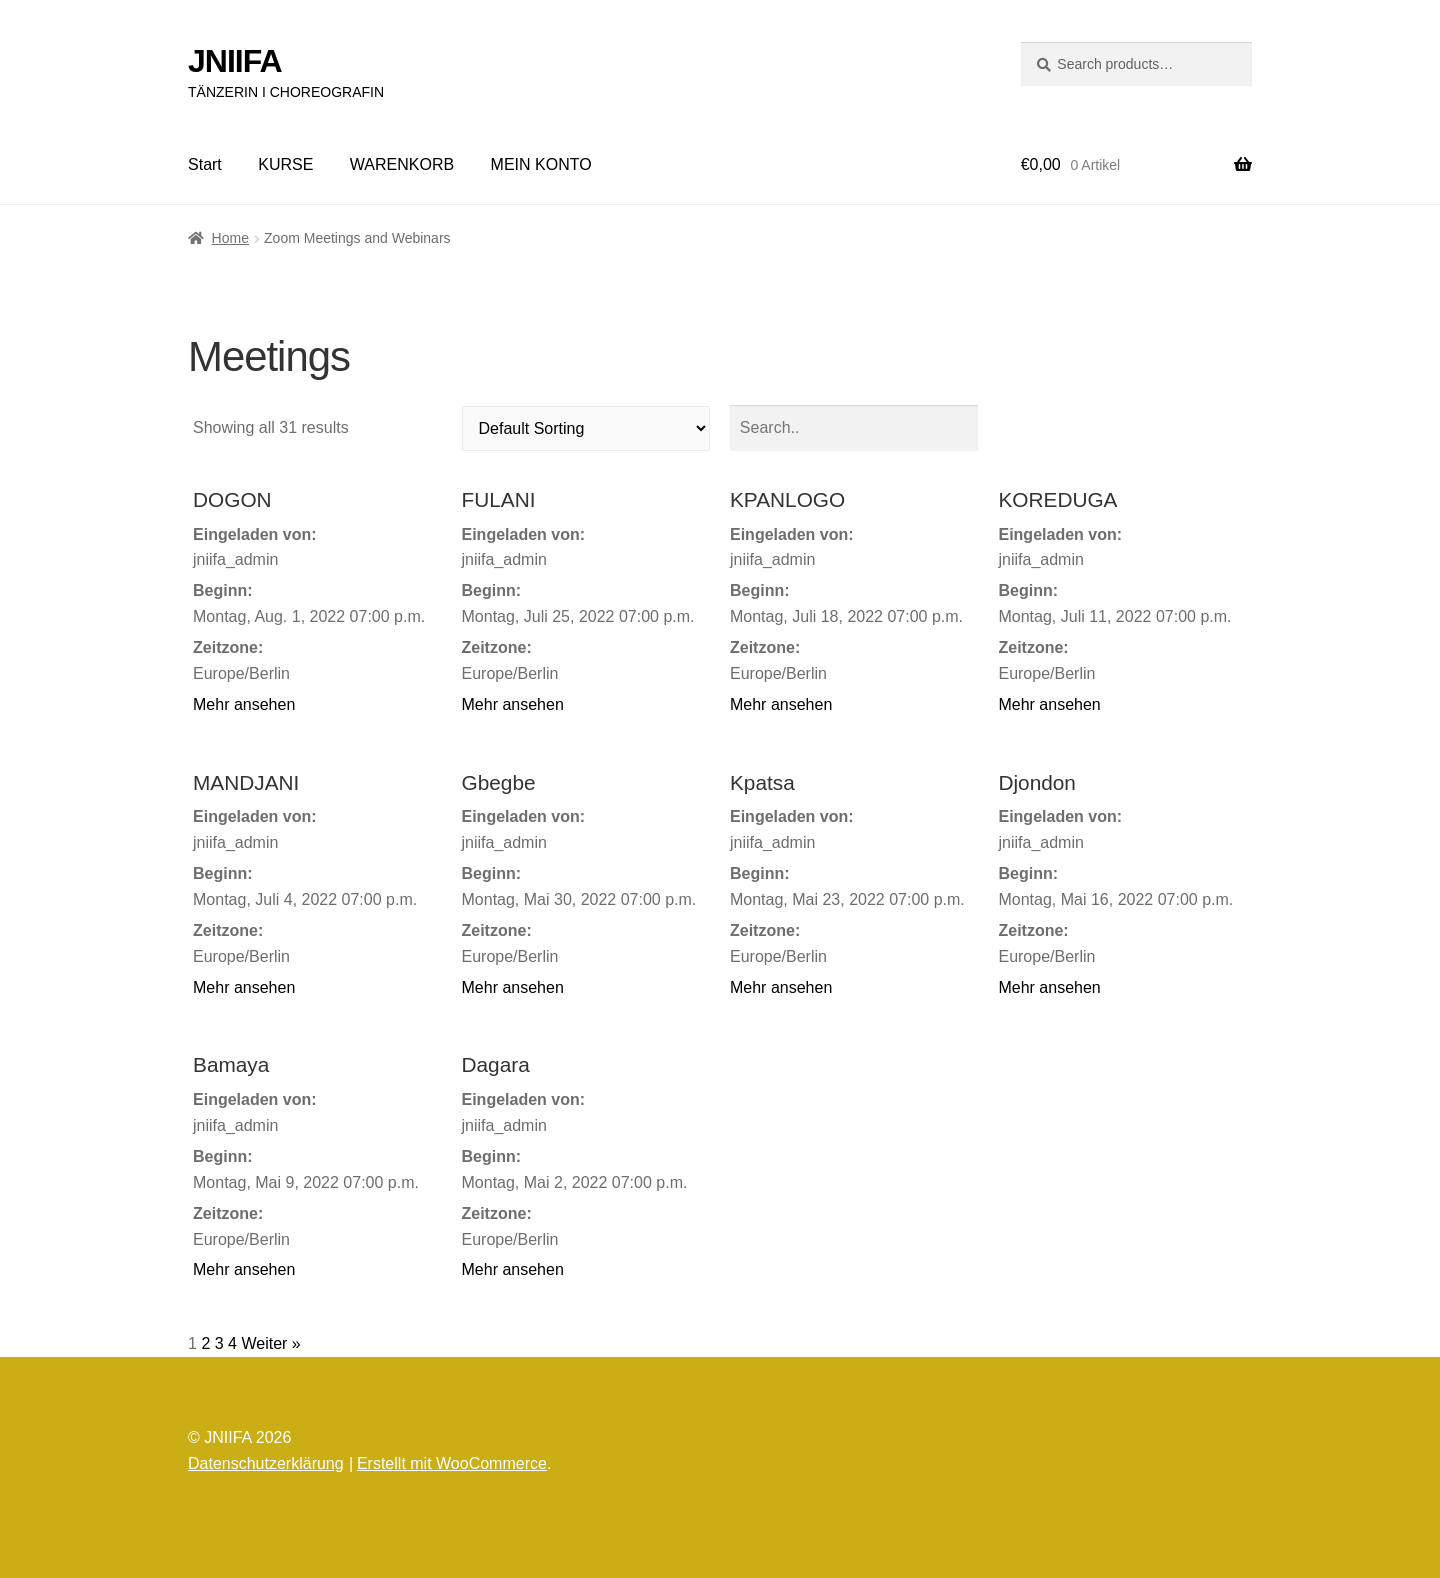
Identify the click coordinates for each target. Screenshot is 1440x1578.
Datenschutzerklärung (266, 1463)
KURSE (285, 164)
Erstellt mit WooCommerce (452, 1463)
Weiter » (270, 1343)
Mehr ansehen (244, 704)
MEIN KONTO (541, 164)
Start (205, 164)
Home (230, 238)
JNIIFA (235, 61)
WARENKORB (402, 164)
